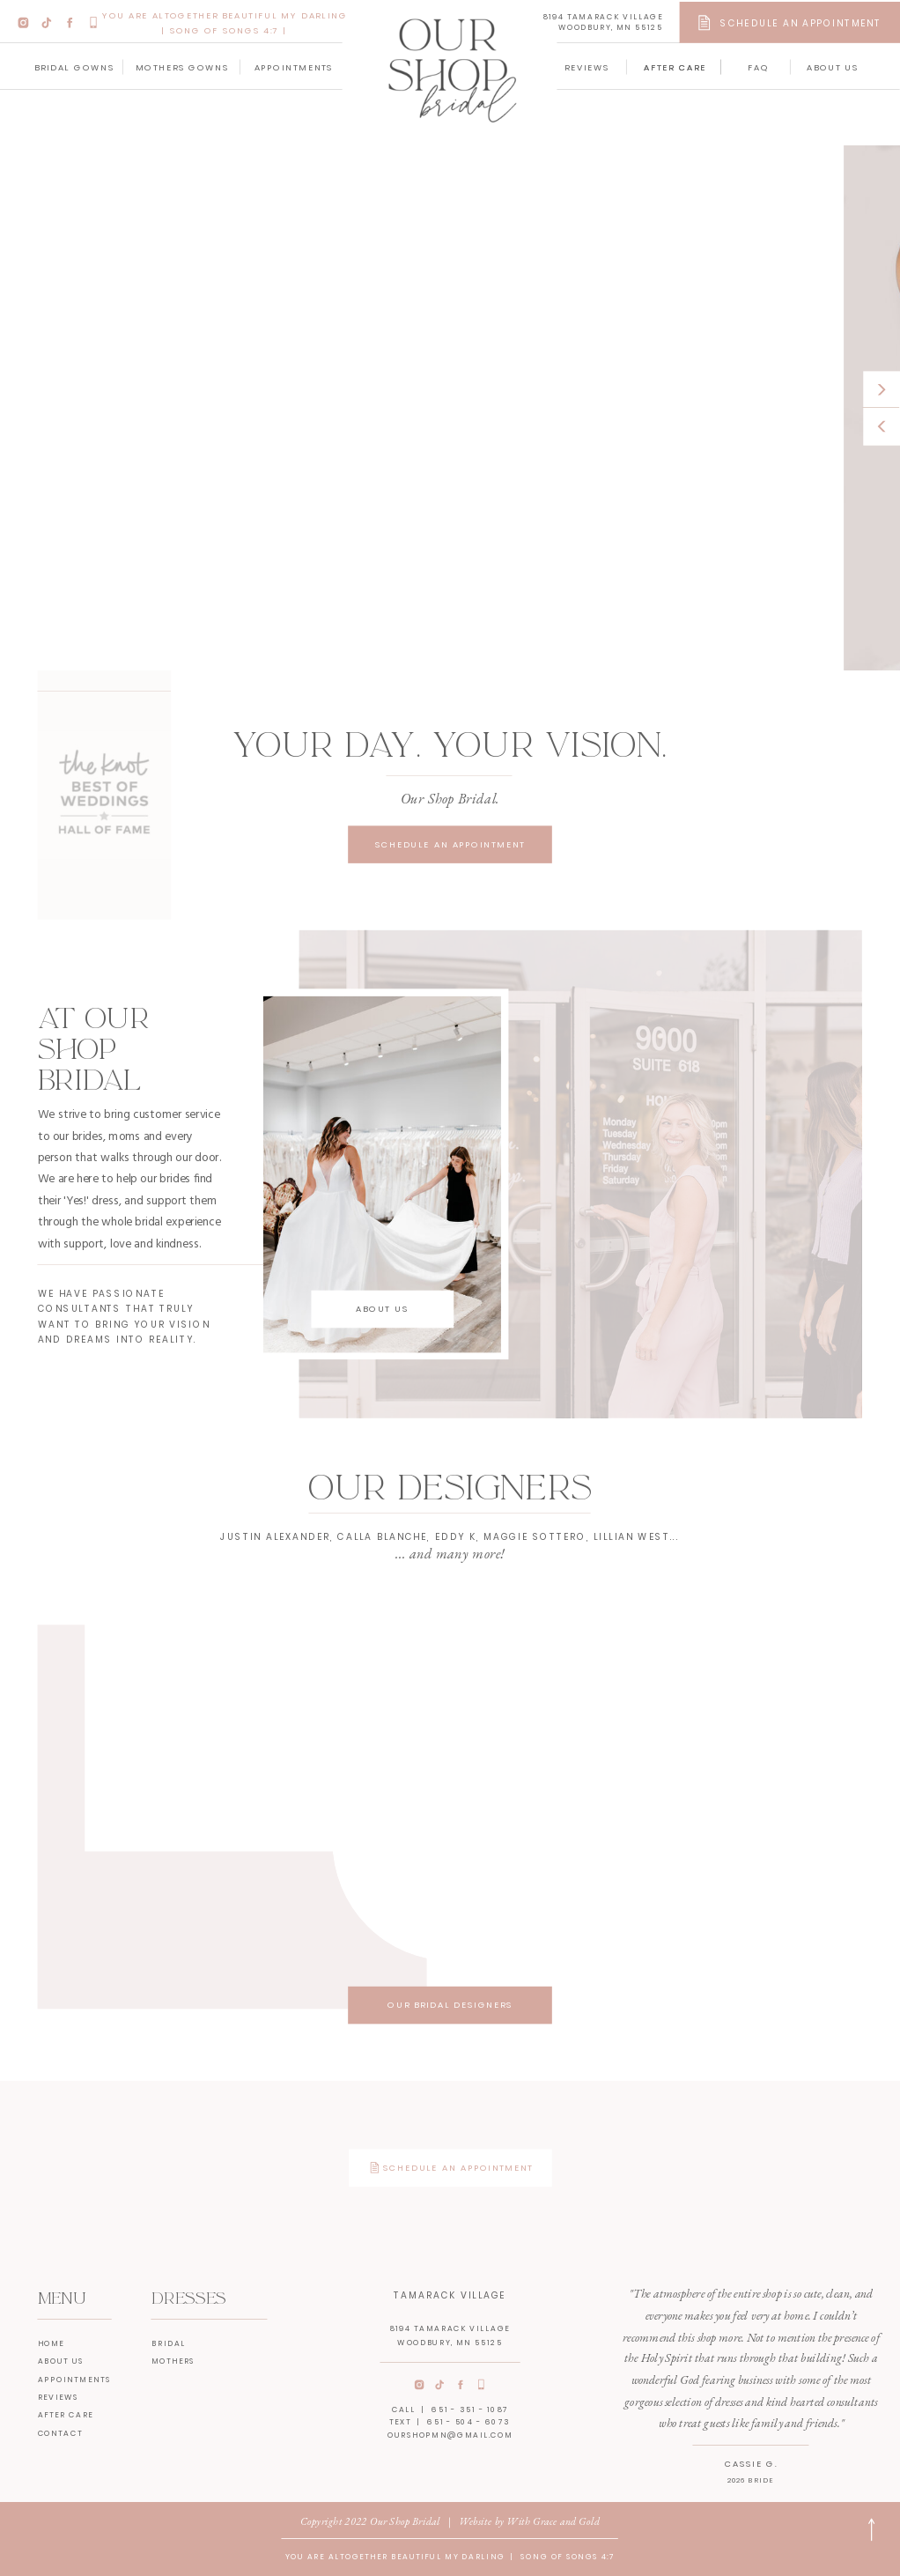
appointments (74, 2379)
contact (60, 2433)
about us (61, 2360)
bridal (168, 2343)
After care (66, 2415)
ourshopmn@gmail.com (450, 2434)
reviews (58, 2396)
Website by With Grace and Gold (529, 2521)
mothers (173, 2360)
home (51, 2343)
